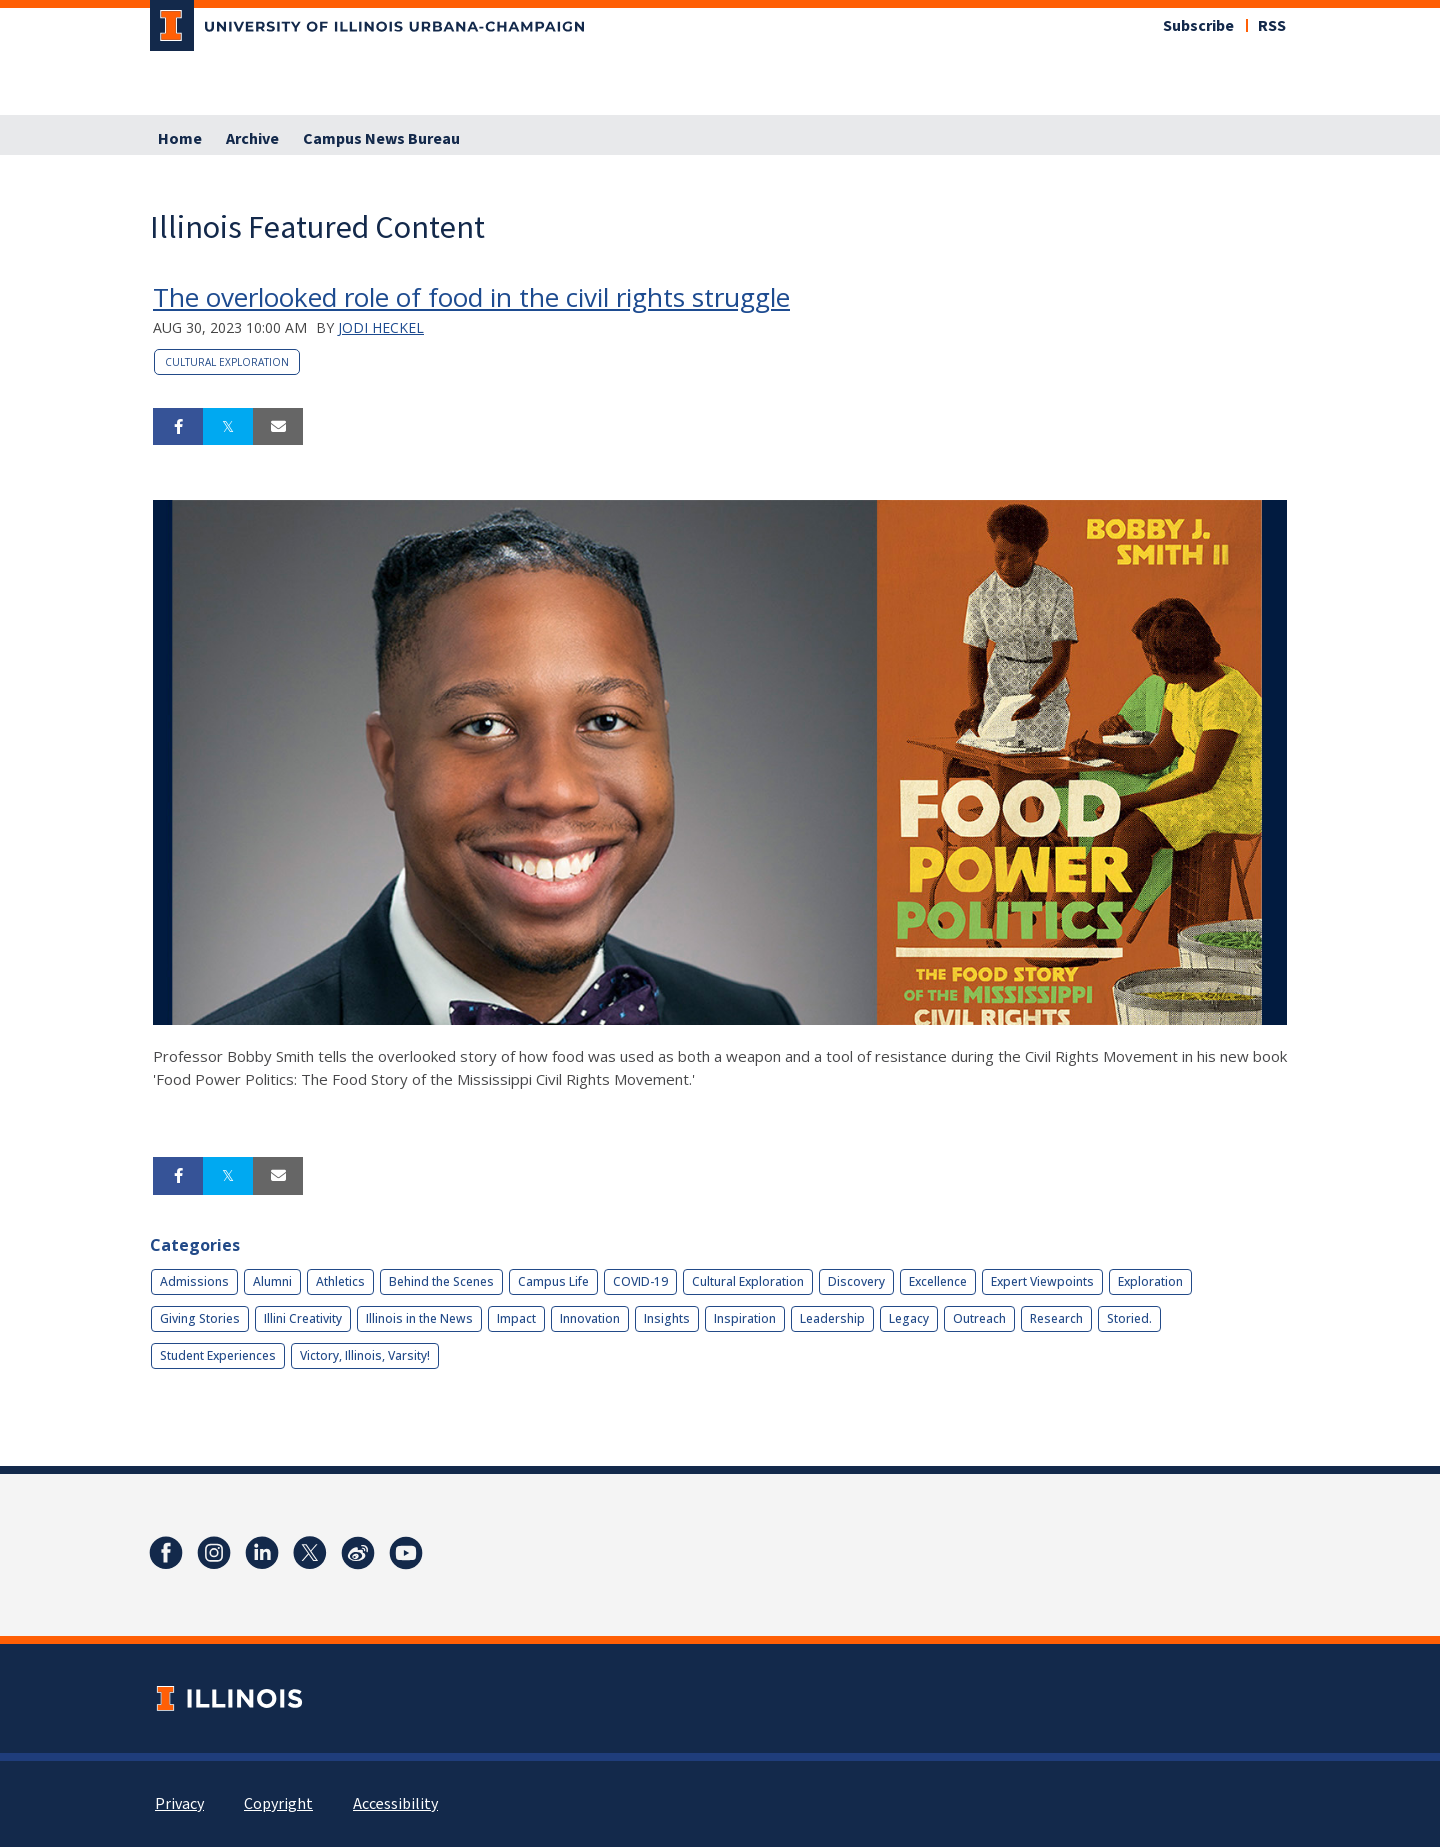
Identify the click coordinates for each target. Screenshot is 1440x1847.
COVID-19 (640, 1281)
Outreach (979, 1318)
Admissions (194, 1281)
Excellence (938, 1281)
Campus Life (553, 1281)
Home (180, 139)
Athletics (340, 1281)
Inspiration (745, 1318)
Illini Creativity (303, 1318)
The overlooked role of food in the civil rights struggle (471, 297)
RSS (1272, 26)
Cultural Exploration (227, 362)
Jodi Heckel (381, 327)
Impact (516, 1318)
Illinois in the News (419, 1318)
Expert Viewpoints (1042, 1281)
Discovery (856, 1281)
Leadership (832, 1318)
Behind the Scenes (441, 1281)
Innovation (590, 1318)
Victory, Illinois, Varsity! (365, 1355)
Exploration (1150, 1281)
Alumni (272, 1281)
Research (1056, 1318)
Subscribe (1198, 26)
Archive (252, 139)
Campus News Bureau (381, 139)
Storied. (1129, 1318)
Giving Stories (200, 1318)
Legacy (909, 1318)
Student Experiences (218, 1355)
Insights (667, 1318)
